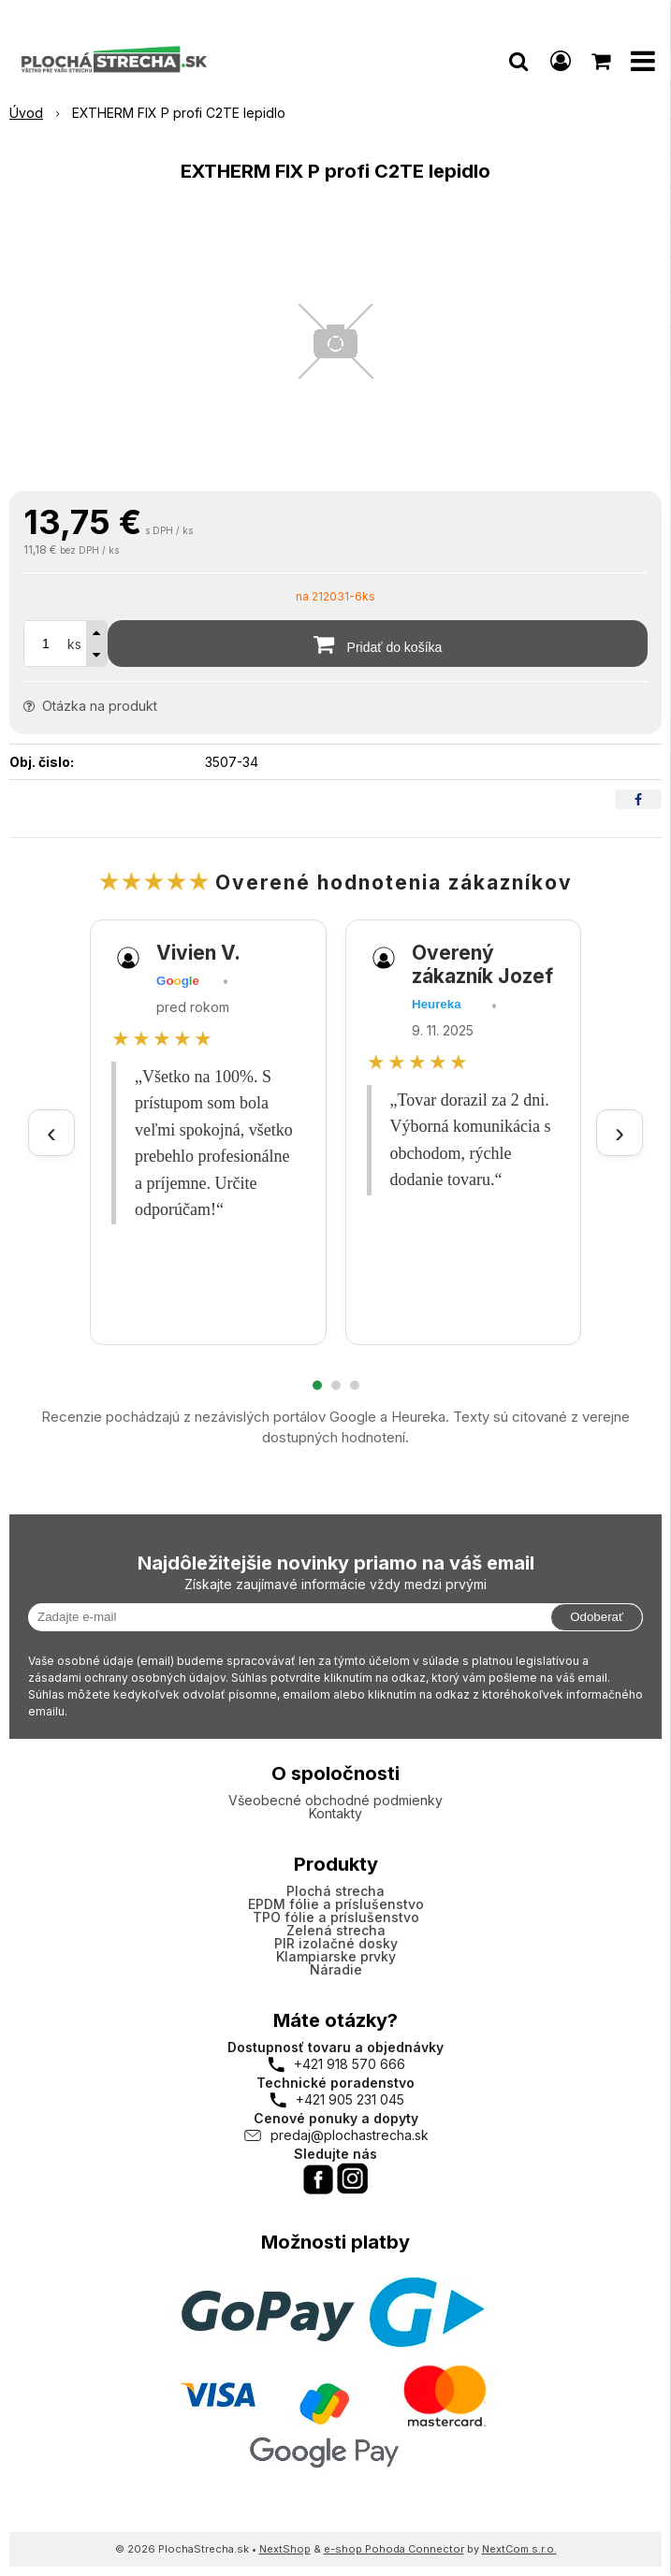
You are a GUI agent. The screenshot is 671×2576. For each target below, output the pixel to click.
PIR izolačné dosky (336, 1943)
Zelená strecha (336, 1930)
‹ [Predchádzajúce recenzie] (51, 1132)
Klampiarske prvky (336, 1956)
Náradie (336, 1969)
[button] (518, 61)
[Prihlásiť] (560, 61)
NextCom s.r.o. (519, 2548)
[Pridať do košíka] (378, 643)
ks (74, 644)
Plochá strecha (335, 1891)
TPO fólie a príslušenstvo (336, 1917)
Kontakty (335, 1813)
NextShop (285, 2548)
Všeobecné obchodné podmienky (335, 1800)
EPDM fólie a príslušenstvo (336, 1904)
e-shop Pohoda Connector (394, 2548)
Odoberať (596, 1617)
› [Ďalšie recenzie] (619, 1132)
